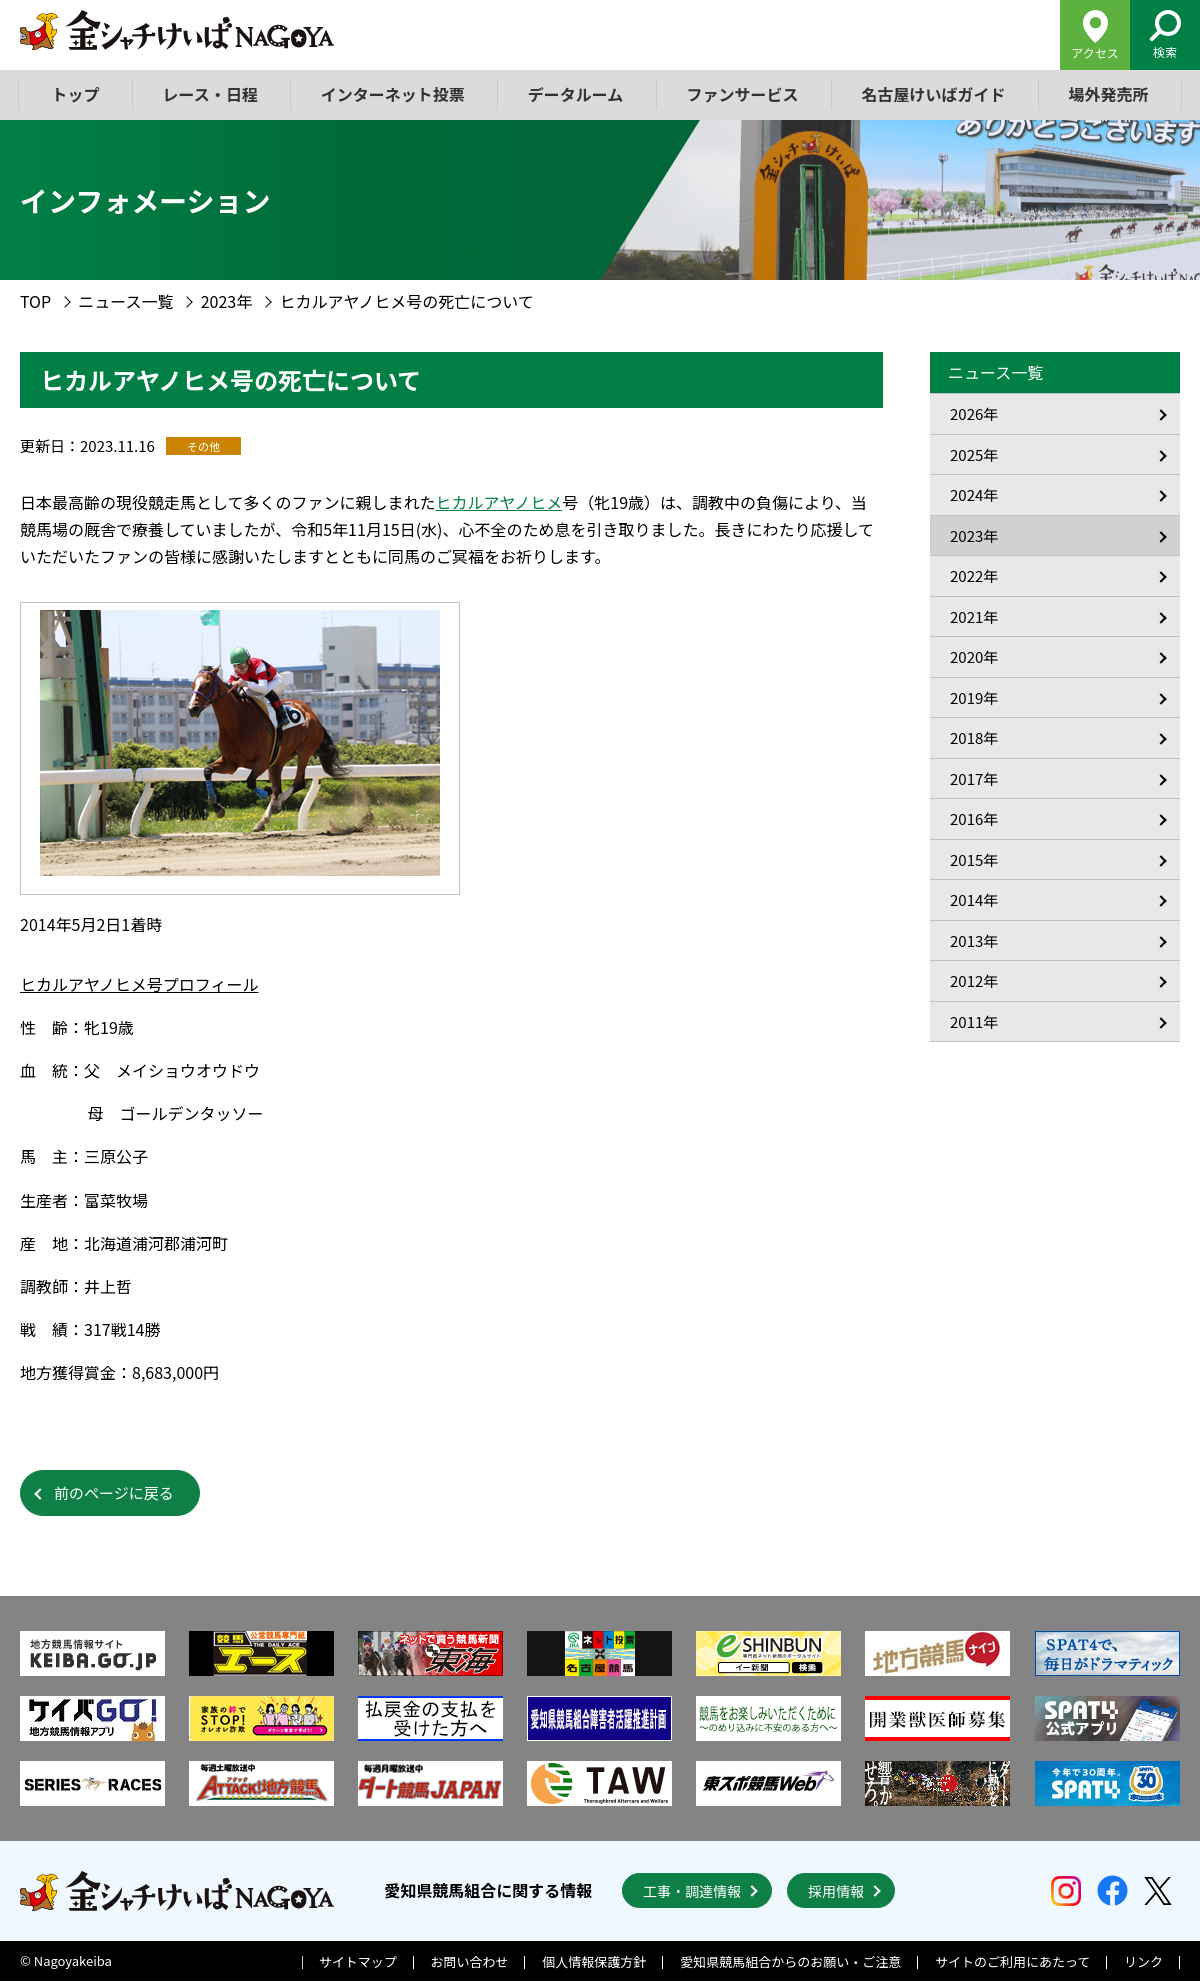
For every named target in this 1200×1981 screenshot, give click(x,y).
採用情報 (836, 1891)
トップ (76, 94)
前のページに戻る (114, 1492)
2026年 (974, 413)
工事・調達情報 (692, 1891)
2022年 (974, 575)
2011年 (974, 1021)
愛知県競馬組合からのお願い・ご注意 (790, 1961)
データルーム (576, 94)
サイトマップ (358, 1961)
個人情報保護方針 (594, 1961)
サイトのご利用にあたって (1012, 1961)
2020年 (974, 656)
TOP (35, 301)
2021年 (974, 616)
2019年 (974, 697)
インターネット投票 (393, 94)
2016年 (974, 818)
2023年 (227, 301)
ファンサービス (742, 94)
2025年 (974, 454)
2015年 (974, 859)
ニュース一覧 (125, 301)
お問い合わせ (470, 1961)
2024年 (974, 494)
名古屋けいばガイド (933, 94)
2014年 (974, 899)
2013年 (974, 940)
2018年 (974, 737)
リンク (1143, 1961)
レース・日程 (210, 94)
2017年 (974, 778)
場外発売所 (1108, 94)
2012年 (974, 980)
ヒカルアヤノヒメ (499, 502)
